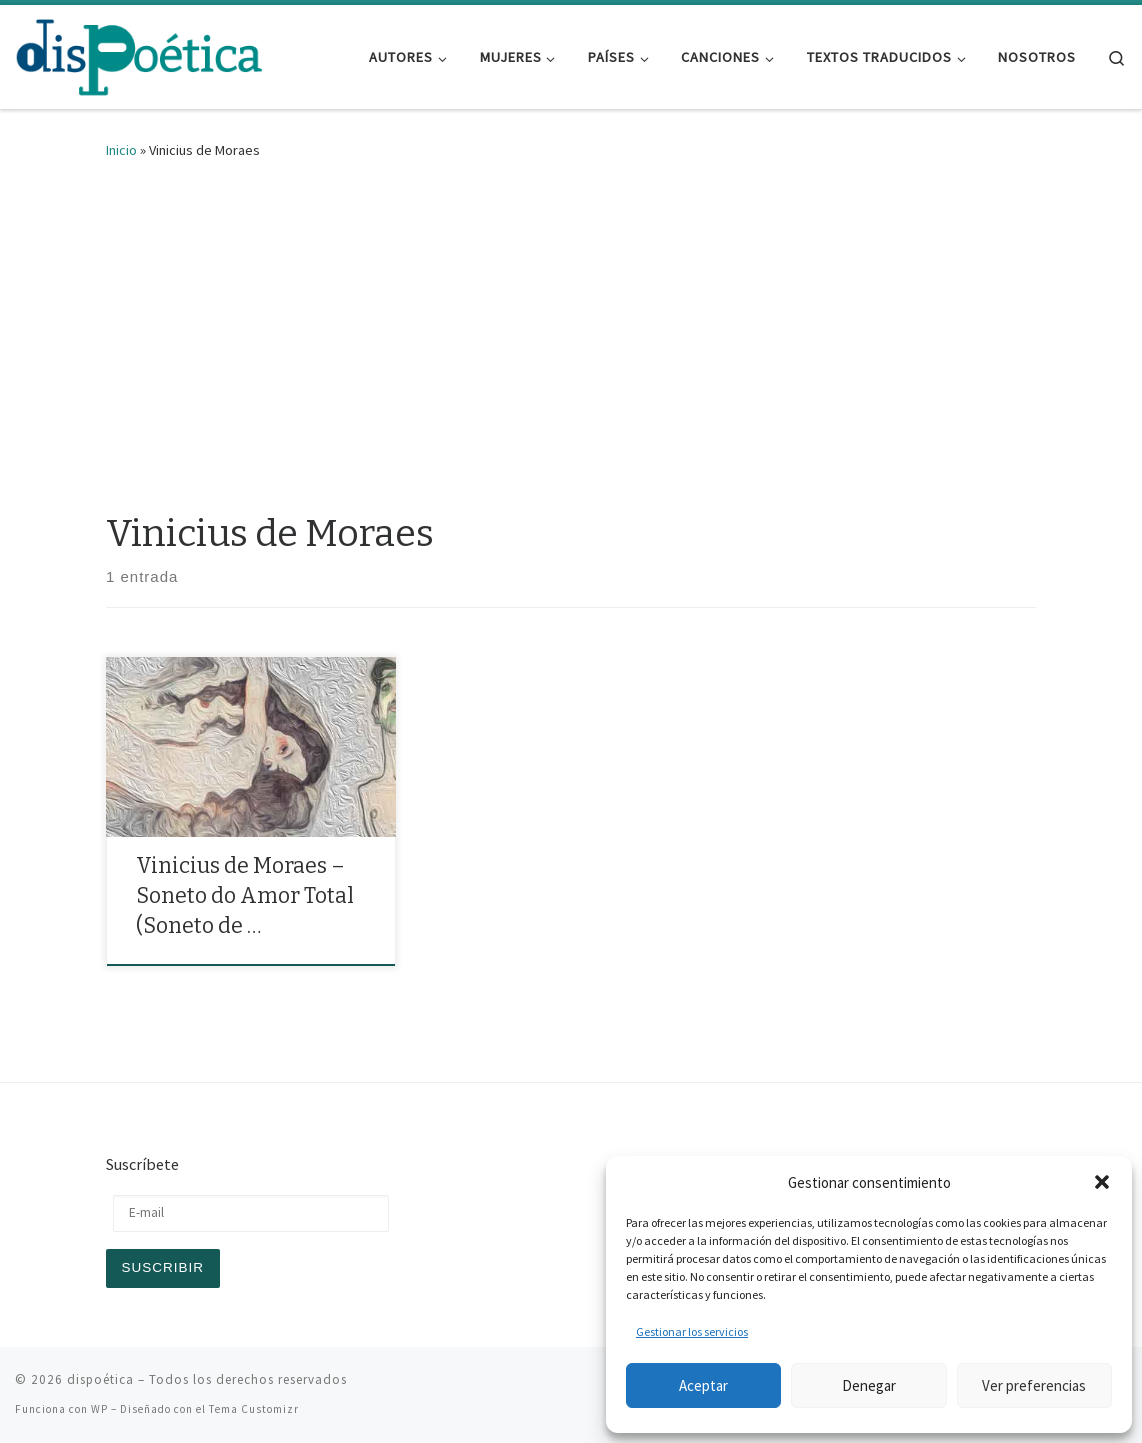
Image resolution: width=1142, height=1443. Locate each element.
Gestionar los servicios (692, 1331)
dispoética (100, 1379)
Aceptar (703, 1385)
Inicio (121, 150)
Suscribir (163, 1267)
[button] (1102, 1182)
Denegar (869, 1385)
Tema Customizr (254, 1409)
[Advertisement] (571, 331)
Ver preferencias (1034, 1385)
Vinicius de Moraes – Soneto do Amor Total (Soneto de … (245, 896)
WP (99, 1409)
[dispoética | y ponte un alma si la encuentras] (140, 55)
